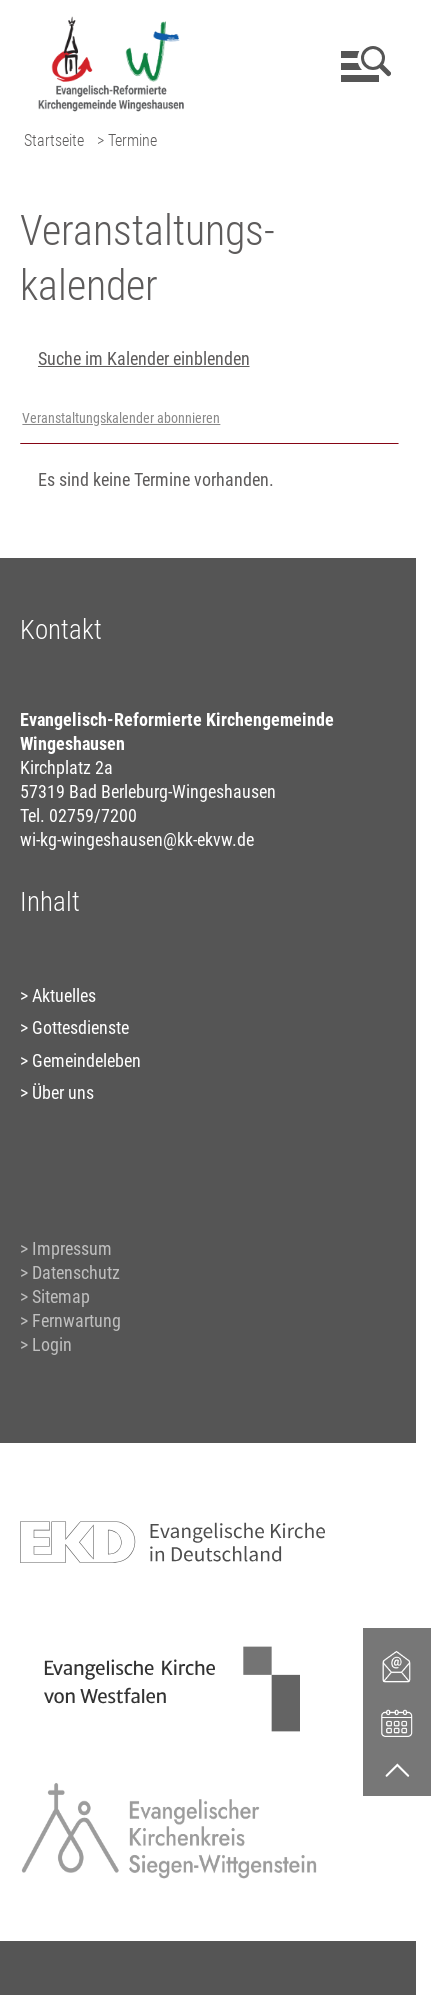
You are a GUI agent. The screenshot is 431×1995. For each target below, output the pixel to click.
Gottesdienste (80, 1027)
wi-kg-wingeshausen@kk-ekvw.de (137, 839)
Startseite (54, 140)
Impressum (72, 1248)
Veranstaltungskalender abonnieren (121, 418)
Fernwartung (76, 1320)
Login (52, 1344)
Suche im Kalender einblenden (144, 358)
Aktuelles (64, 995)
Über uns (63, 1092)
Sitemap (61, 1296)
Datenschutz (76, 1272)
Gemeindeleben (86, 1060)
